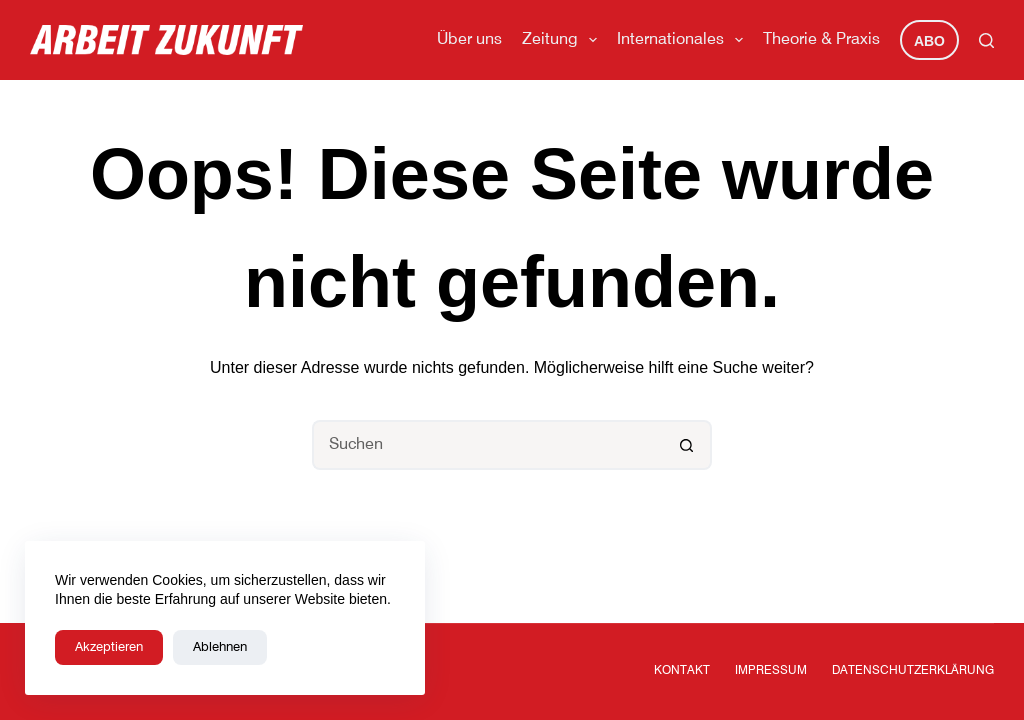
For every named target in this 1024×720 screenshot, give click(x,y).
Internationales (684, 40)
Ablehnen (220, 647)
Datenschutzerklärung (913, 671)
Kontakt (682, 671)
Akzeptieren (109, 647)
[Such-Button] (687, 445)
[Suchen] (986, 40)
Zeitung (563, 40)
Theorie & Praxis (821, 40)
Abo (929, 41)
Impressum (771, 671)
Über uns (469, 40)
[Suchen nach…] (487, 445)
